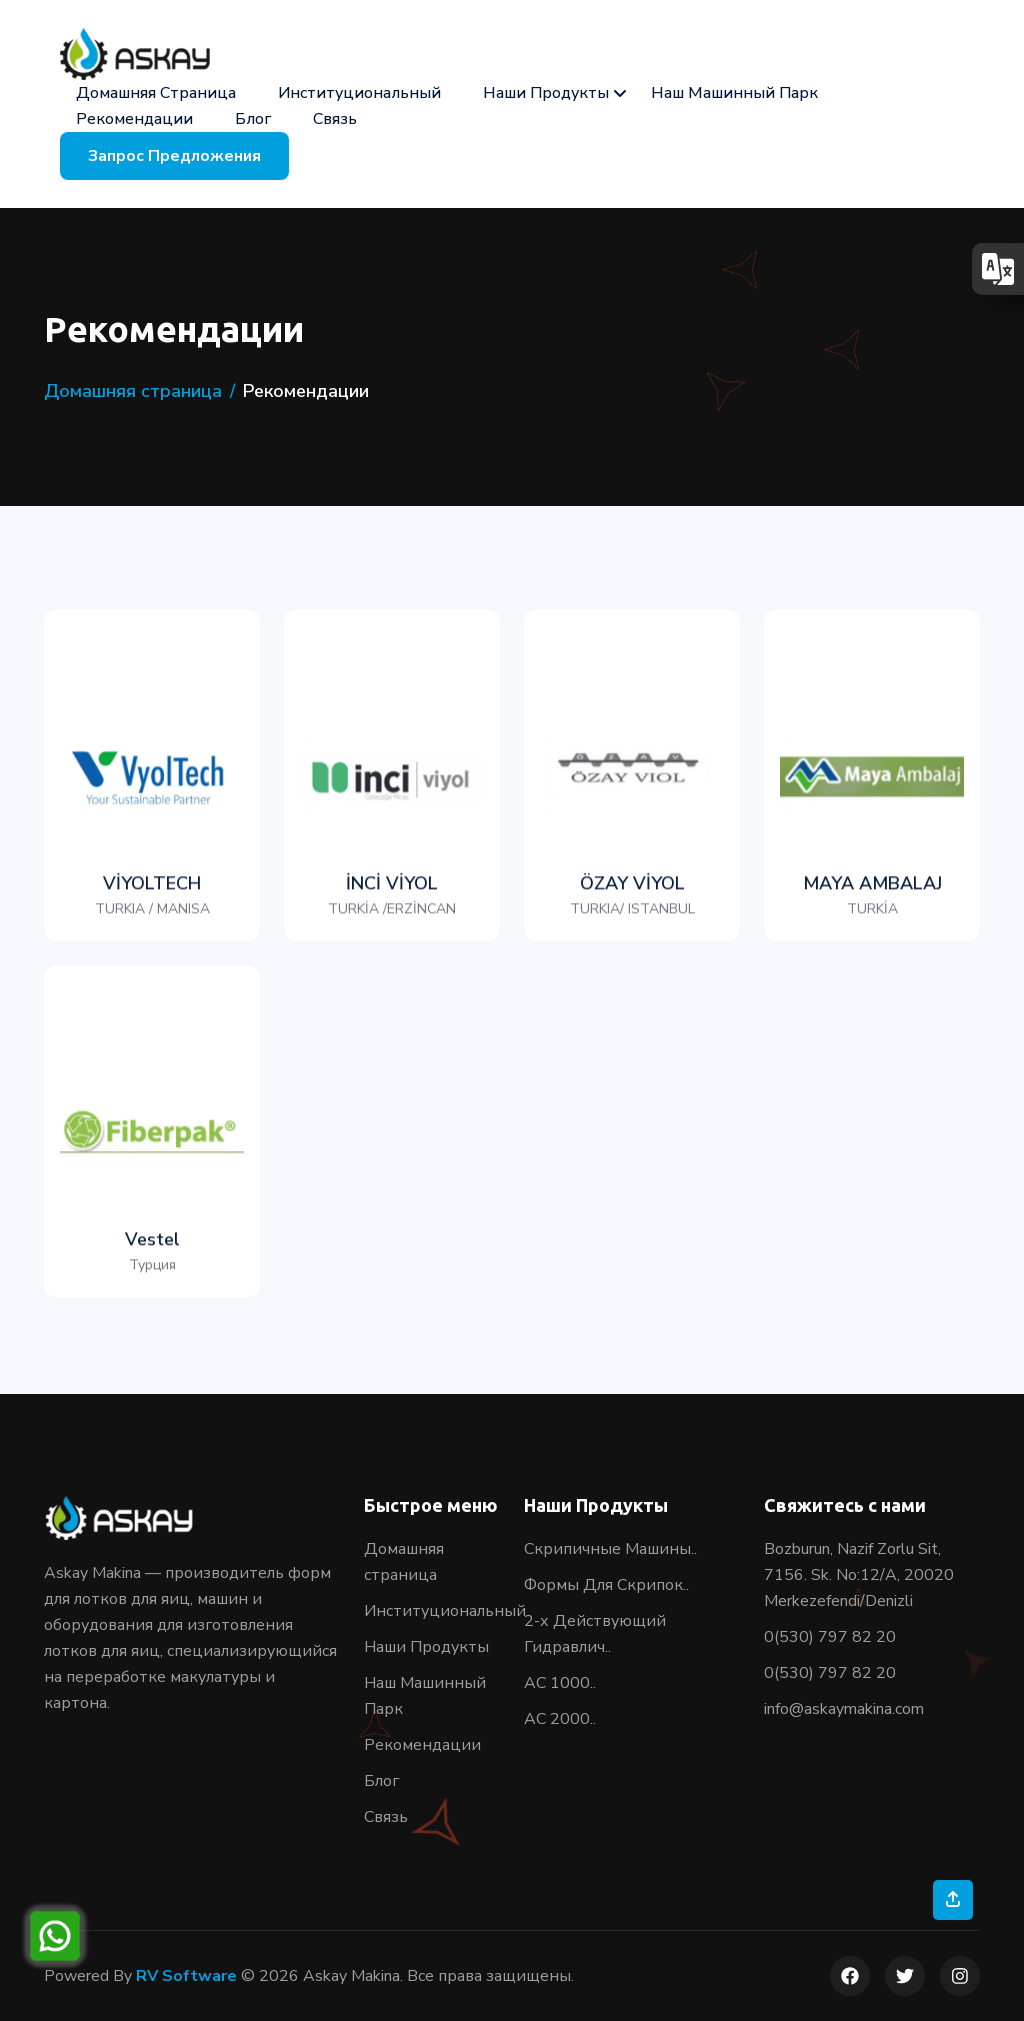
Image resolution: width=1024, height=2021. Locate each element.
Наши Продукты (546, 93)
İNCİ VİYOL (392, 920)
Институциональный (359, 93)
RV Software (186, 1976)
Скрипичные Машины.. (610, 1549)
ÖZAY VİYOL (632, 920)
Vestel (152, 1276)
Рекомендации (134, 119)
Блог (253, 119)
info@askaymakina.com (844, 1709)
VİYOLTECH (152, 920)
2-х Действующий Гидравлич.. (595, 1634)
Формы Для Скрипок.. (606, 1585)
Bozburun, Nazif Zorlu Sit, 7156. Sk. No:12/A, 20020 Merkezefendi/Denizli (859, 1575)
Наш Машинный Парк (734, 93)
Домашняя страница (156, 93)
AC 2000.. (560, 1719)
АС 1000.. (560, 1683)
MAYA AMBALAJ (872, 920)
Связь (335, 119)
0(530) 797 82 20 (830, 1637)
